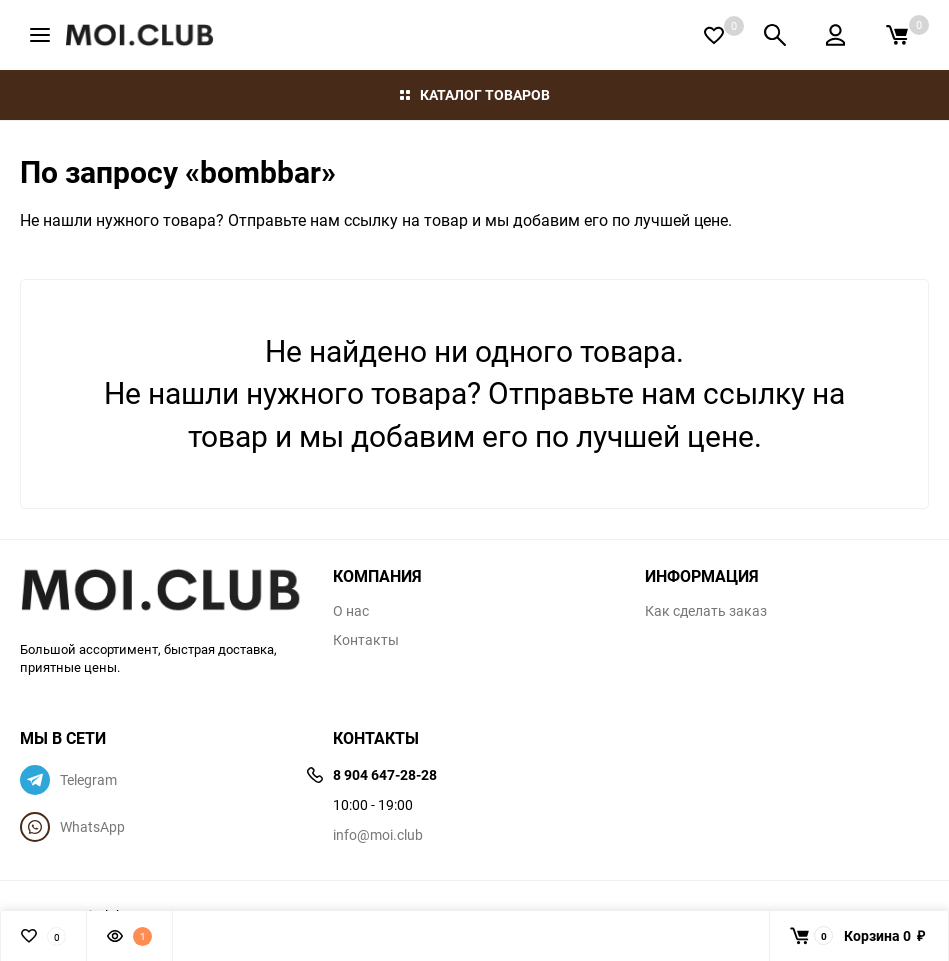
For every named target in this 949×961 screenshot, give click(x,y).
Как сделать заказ (706, 611)
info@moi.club (378, 834)
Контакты (366, 640)
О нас (351, 611)
